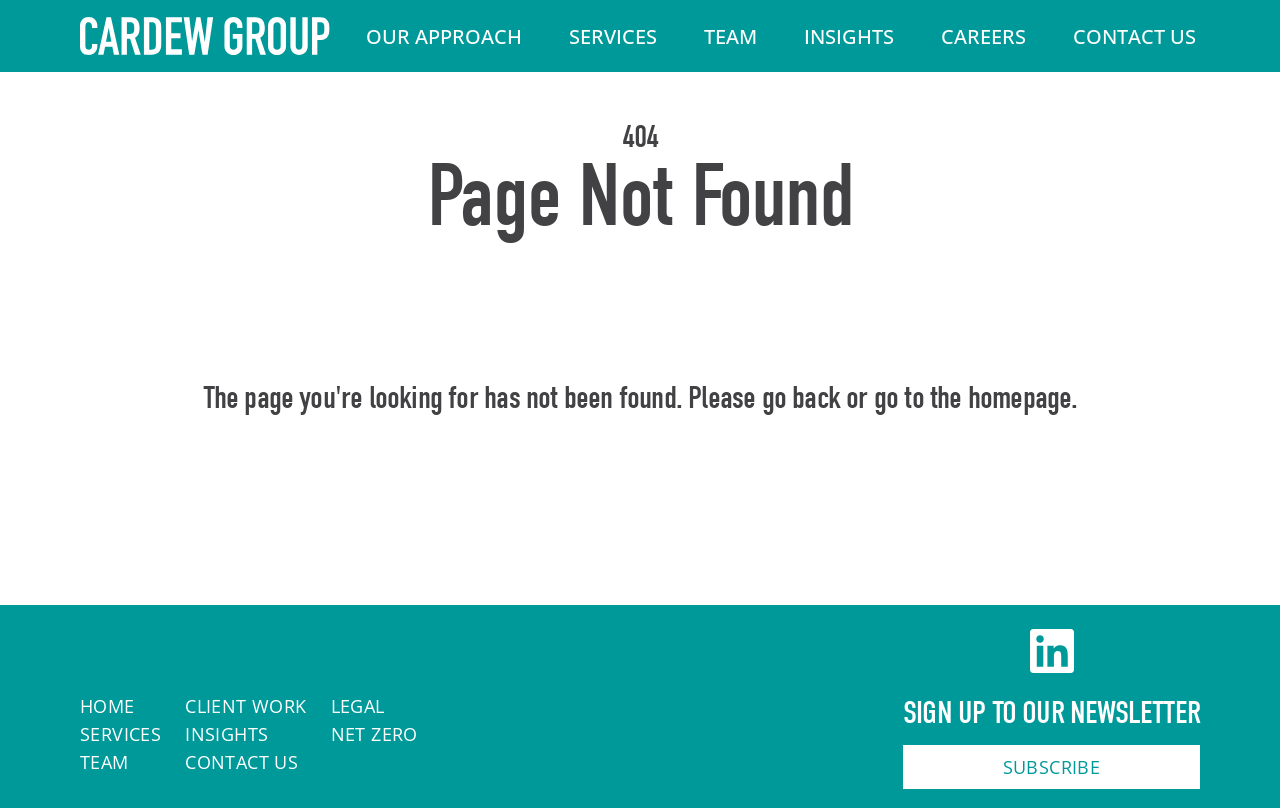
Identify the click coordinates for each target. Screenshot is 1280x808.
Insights (849, 36)
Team (730, 36)
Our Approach (444, 36)
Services (613, 36)
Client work (245, 706)
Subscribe (1052, 767)
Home (640, 484)
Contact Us (1134, 36)
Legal (358, 706)
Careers (983, 36)
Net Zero (374, 734)
